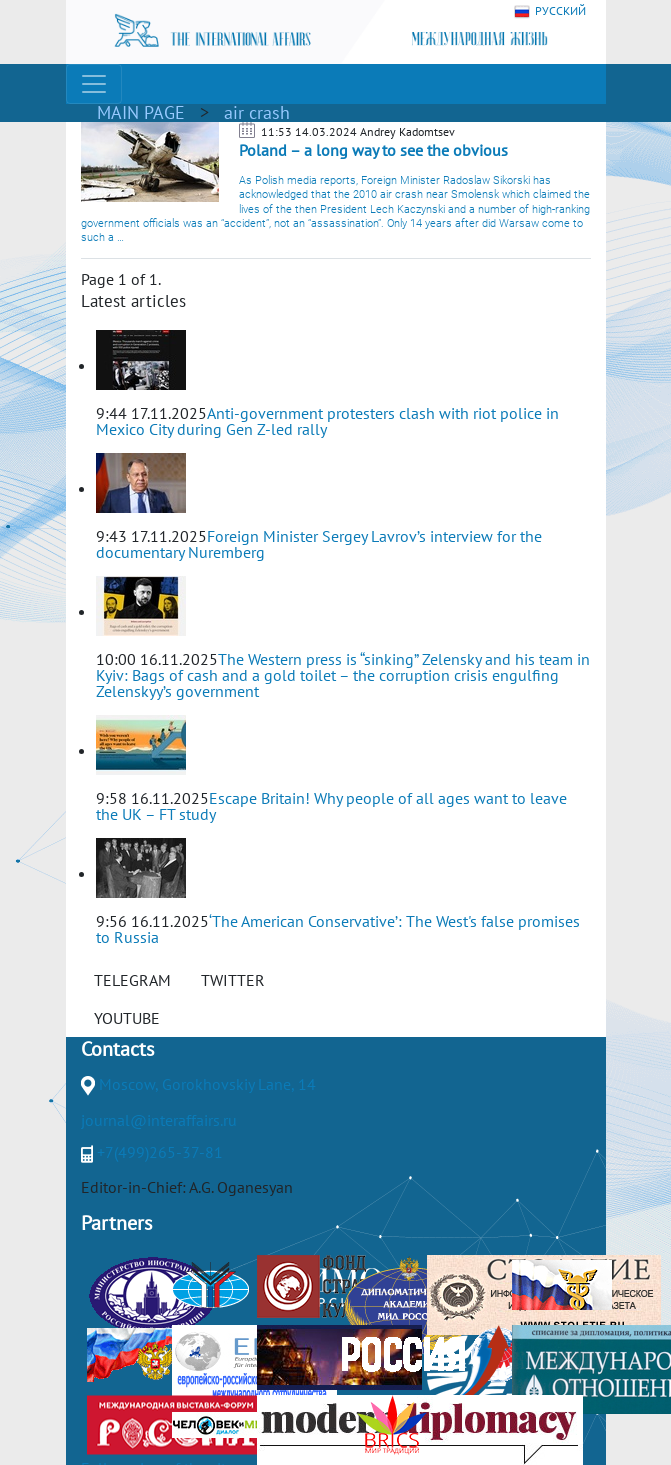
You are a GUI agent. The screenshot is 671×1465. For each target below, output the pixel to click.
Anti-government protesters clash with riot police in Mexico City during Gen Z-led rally (327, 421)
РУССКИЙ (550, 11)
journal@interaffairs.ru (159, 1120)
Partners (116, 1223)
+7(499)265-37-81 (160, 1152)
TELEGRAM (132, 980)
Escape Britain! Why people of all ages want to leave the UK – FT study (331, 806)
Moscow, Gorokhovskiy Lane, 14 (207, 1084)
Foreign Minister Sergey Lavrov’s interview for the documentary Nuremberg (319, 544)
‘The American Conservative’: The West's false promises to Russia (338, 929)
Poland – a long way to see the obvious (373, 150)
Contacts (117, 1049)
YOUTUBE (127, 1018)
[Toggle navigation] (94, 84)
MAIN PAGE (141, 112)
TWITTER (233, 980)
